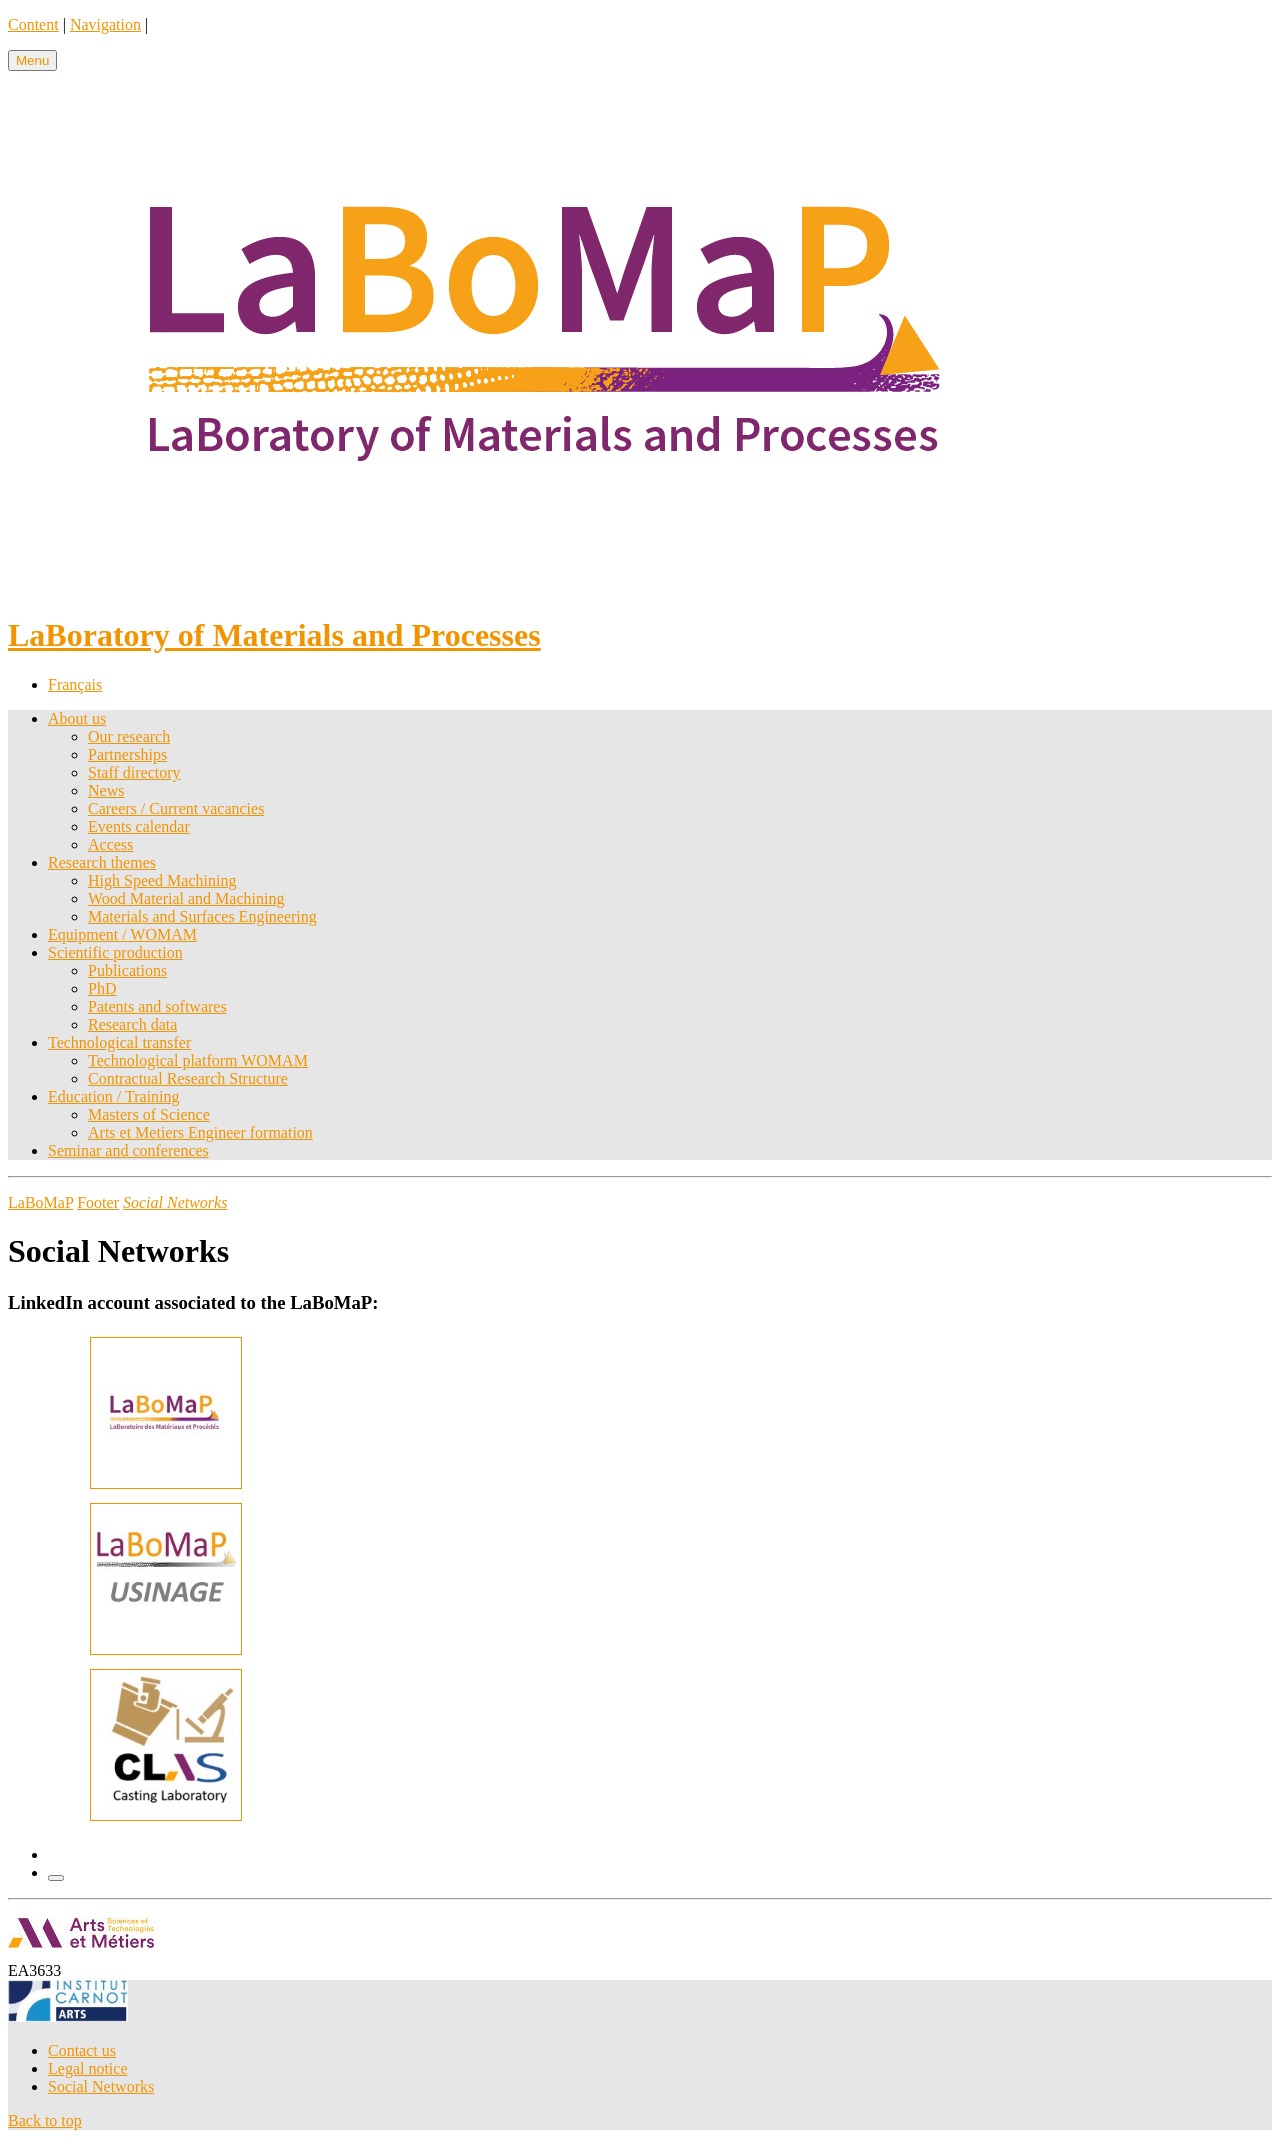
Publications (127, 970)
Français (75, 684)
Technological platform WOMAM (198, 1060)
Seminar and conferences (128, 1150)
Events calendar (139, 826)
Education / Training (114, 1096)
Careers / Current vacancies (176, 808)
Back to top (45, 2120)
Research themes (102, 862)
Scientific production (115, 952)
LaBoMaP (40, 1202)
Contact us (82, 2050)
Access (110, 844)
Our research (129, 736)
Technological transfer (119, 1042)
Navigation (105, 24)
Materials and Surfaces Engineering (202, 916)
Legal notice (88, 2068)
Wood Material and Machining (186, 898)
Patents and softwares (157, 1006)
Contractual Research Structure (188, 1078)
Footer (98, 1202)
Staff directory (134, 772)
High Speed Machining (162, 880)
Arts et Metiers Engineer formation (200, 1132)
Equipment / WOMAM (122, 934)
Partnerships (127, 754)
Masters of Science (149, 1114)
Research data (132, 1024)
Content (33, 24)
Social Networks (101, 2086)
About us (77, 718)
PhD (102, 988)
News (106, 790)
